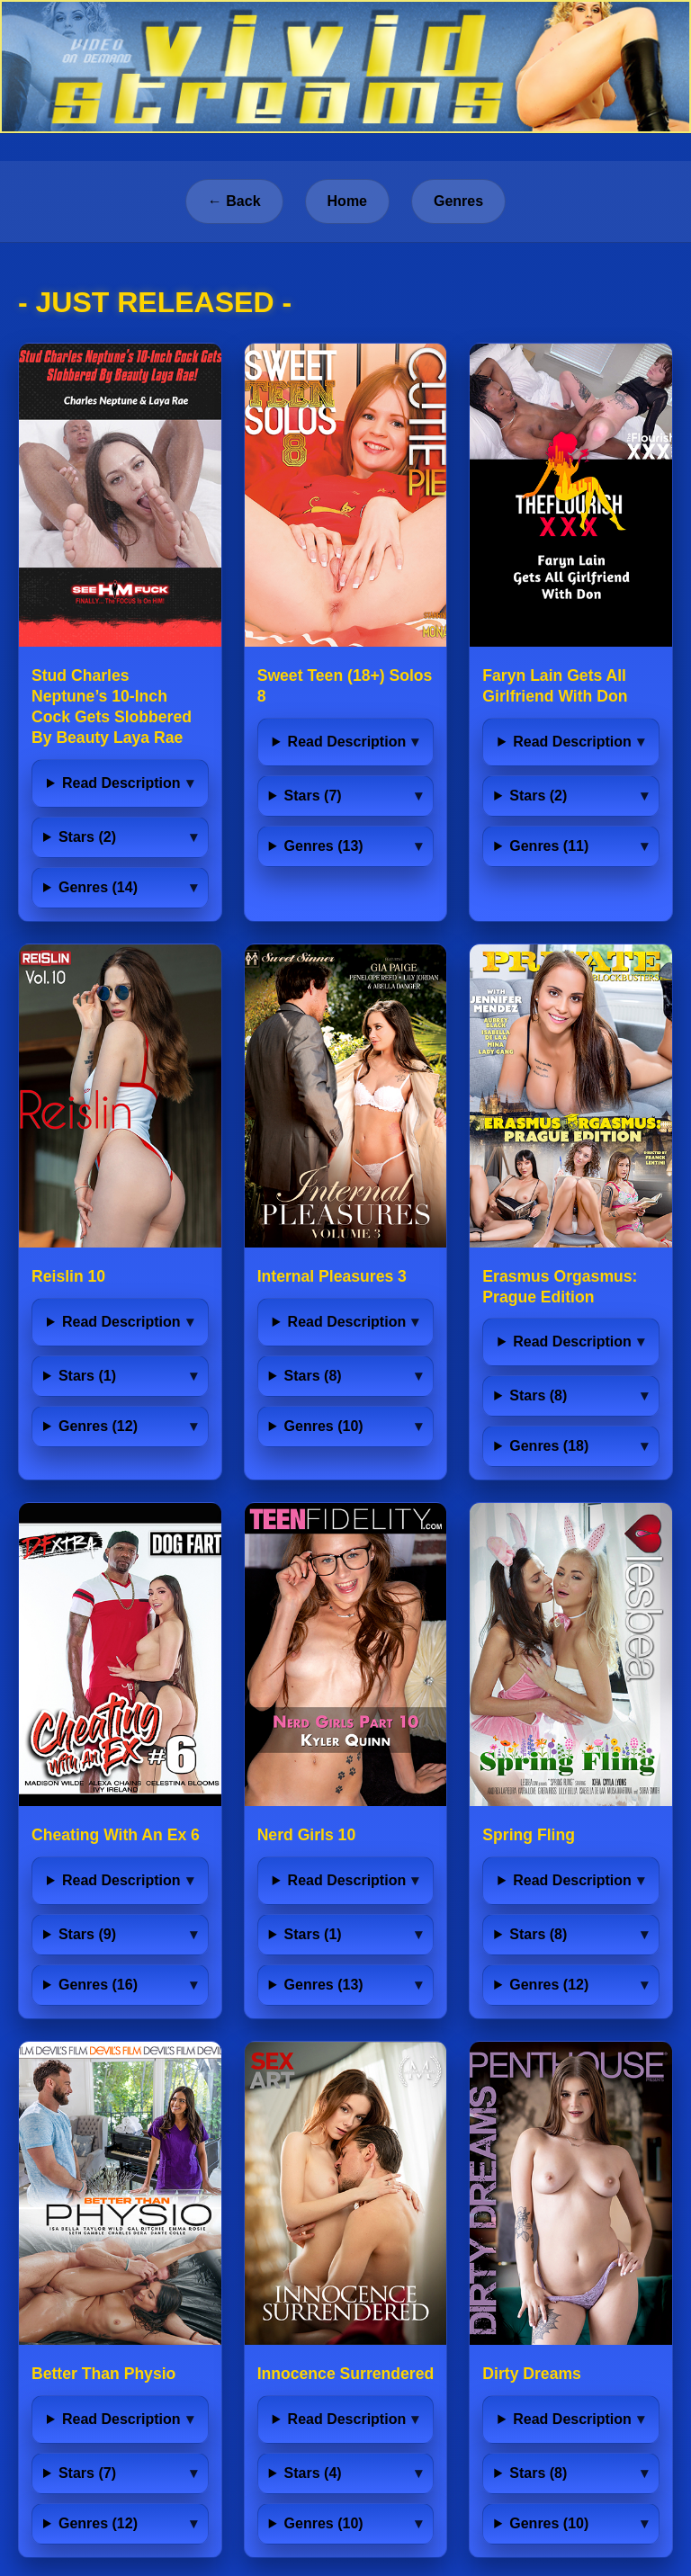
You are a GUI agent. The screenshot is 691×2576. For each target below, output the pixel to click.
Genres (458, 201)
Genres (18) (548, 1445)
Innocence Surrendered (346, 2374)
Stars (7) (313, 795)
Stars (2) (87, 837)
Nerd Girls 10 (306, 1835)
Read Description (121, 783)
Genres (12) (98, 1426)
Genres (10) (323, 1426)
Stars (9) (87, 1934)
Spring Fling (528, 1835)
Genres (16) (98, 1984)
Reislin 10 (68, 1276)
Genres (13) (323, 846)
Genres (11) (548, 846)
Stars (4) (313, 2473)
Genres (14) (98, 887)
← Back (234, 201)
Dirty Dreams (531, 2374)
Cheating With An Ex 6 (115, 1835)
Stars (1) (87, 1375)
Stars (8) (313, 1375)
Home (347, 201)
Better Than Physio (103, 2374)
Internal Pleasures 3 (332, 1276)
